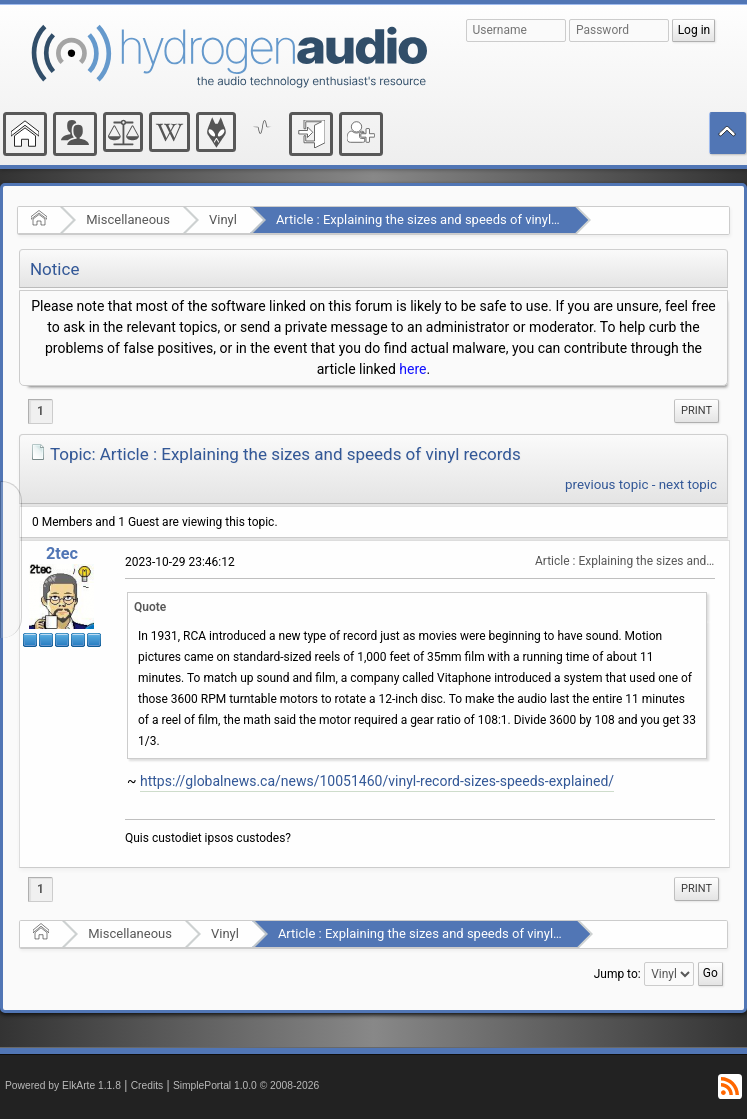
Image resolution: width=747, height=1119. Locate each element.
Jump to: (617, 974)
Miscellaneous (128, 219)
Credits (147, 1085)
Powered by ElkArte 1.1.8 (63, 1085)
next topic (688, 484)
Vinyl (223, 219)
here (412, 369)
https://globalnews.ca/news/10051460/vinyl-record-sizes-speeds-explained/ (377, 781)
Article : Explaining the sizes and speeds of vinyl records (437, 219)
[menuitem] (696, 411)
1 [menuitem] (40, 411)
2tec (62, 553)
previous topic (606, 484)
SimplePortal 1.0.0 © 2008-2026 (246, 1085)
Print (696, 410)
